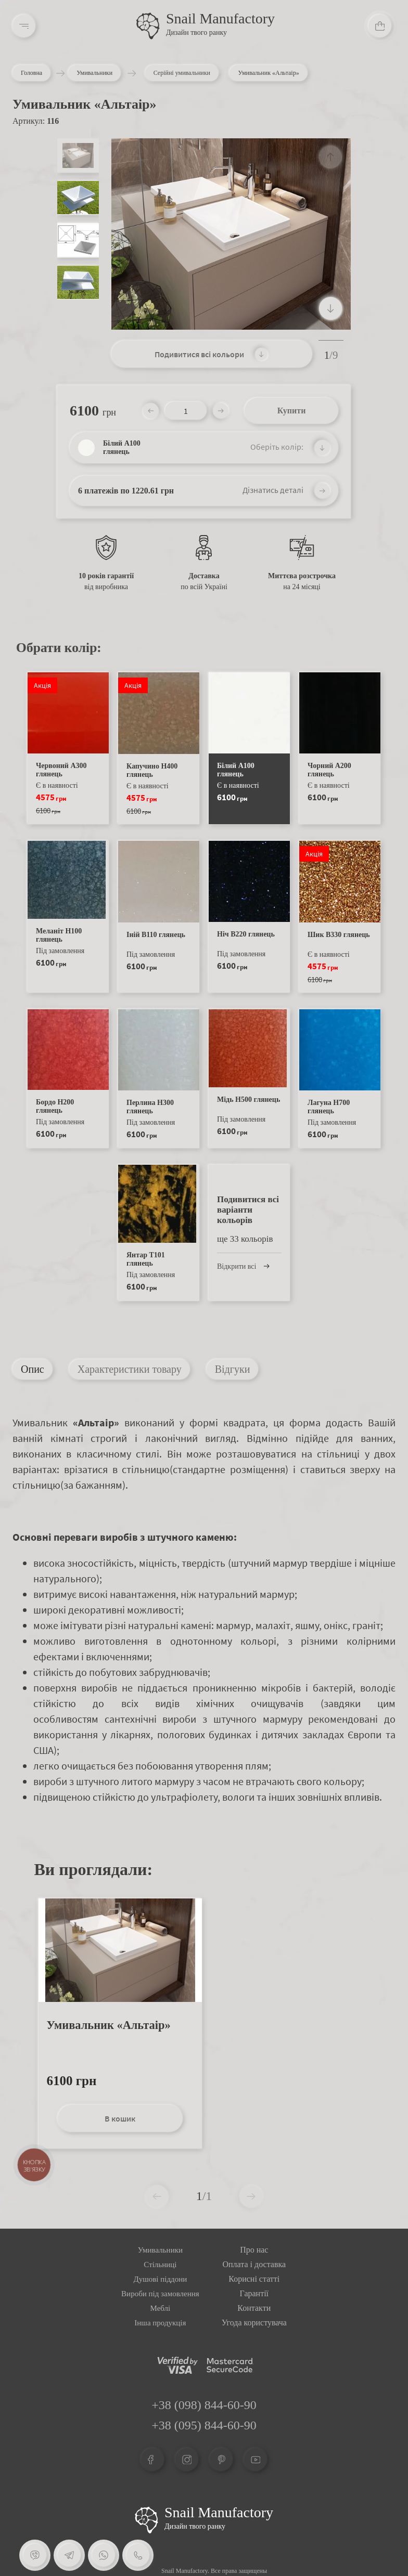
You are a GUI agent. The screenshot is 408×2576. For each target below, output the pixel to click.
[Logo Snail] (146, 2520)
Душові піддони (160, 2279)
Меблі (160, 2308)
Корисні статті (253, 2278)
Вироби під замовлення (160, 2293)
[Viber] (34, 2555)
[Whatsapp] (103, 2555)
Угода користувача (254, 2322)
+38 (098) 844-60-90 (204, 2405)
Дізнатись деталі (273, 490)
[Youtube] (255, 2459)
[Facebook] (152, 2459)
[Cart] (379, 26)
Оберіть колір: (276, 446)
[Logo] (148, 26)
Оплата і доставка (254, 2264)
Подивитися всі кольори (199, 354)
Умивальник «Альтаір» (109, 2025)
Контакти (254, 2308)
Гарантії (254, 2293)
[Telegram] (68, 2555)
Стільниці (160, 2264)
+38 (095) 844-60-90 (204, 2425)
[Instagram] (186, 2459)
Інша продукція (160, 2323)
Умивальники (106, 73)
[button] (330, 308)
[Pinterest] (221, 2459)
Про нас (254, 2249)
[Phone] (136, 2555)
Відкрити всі (240, 1266)
